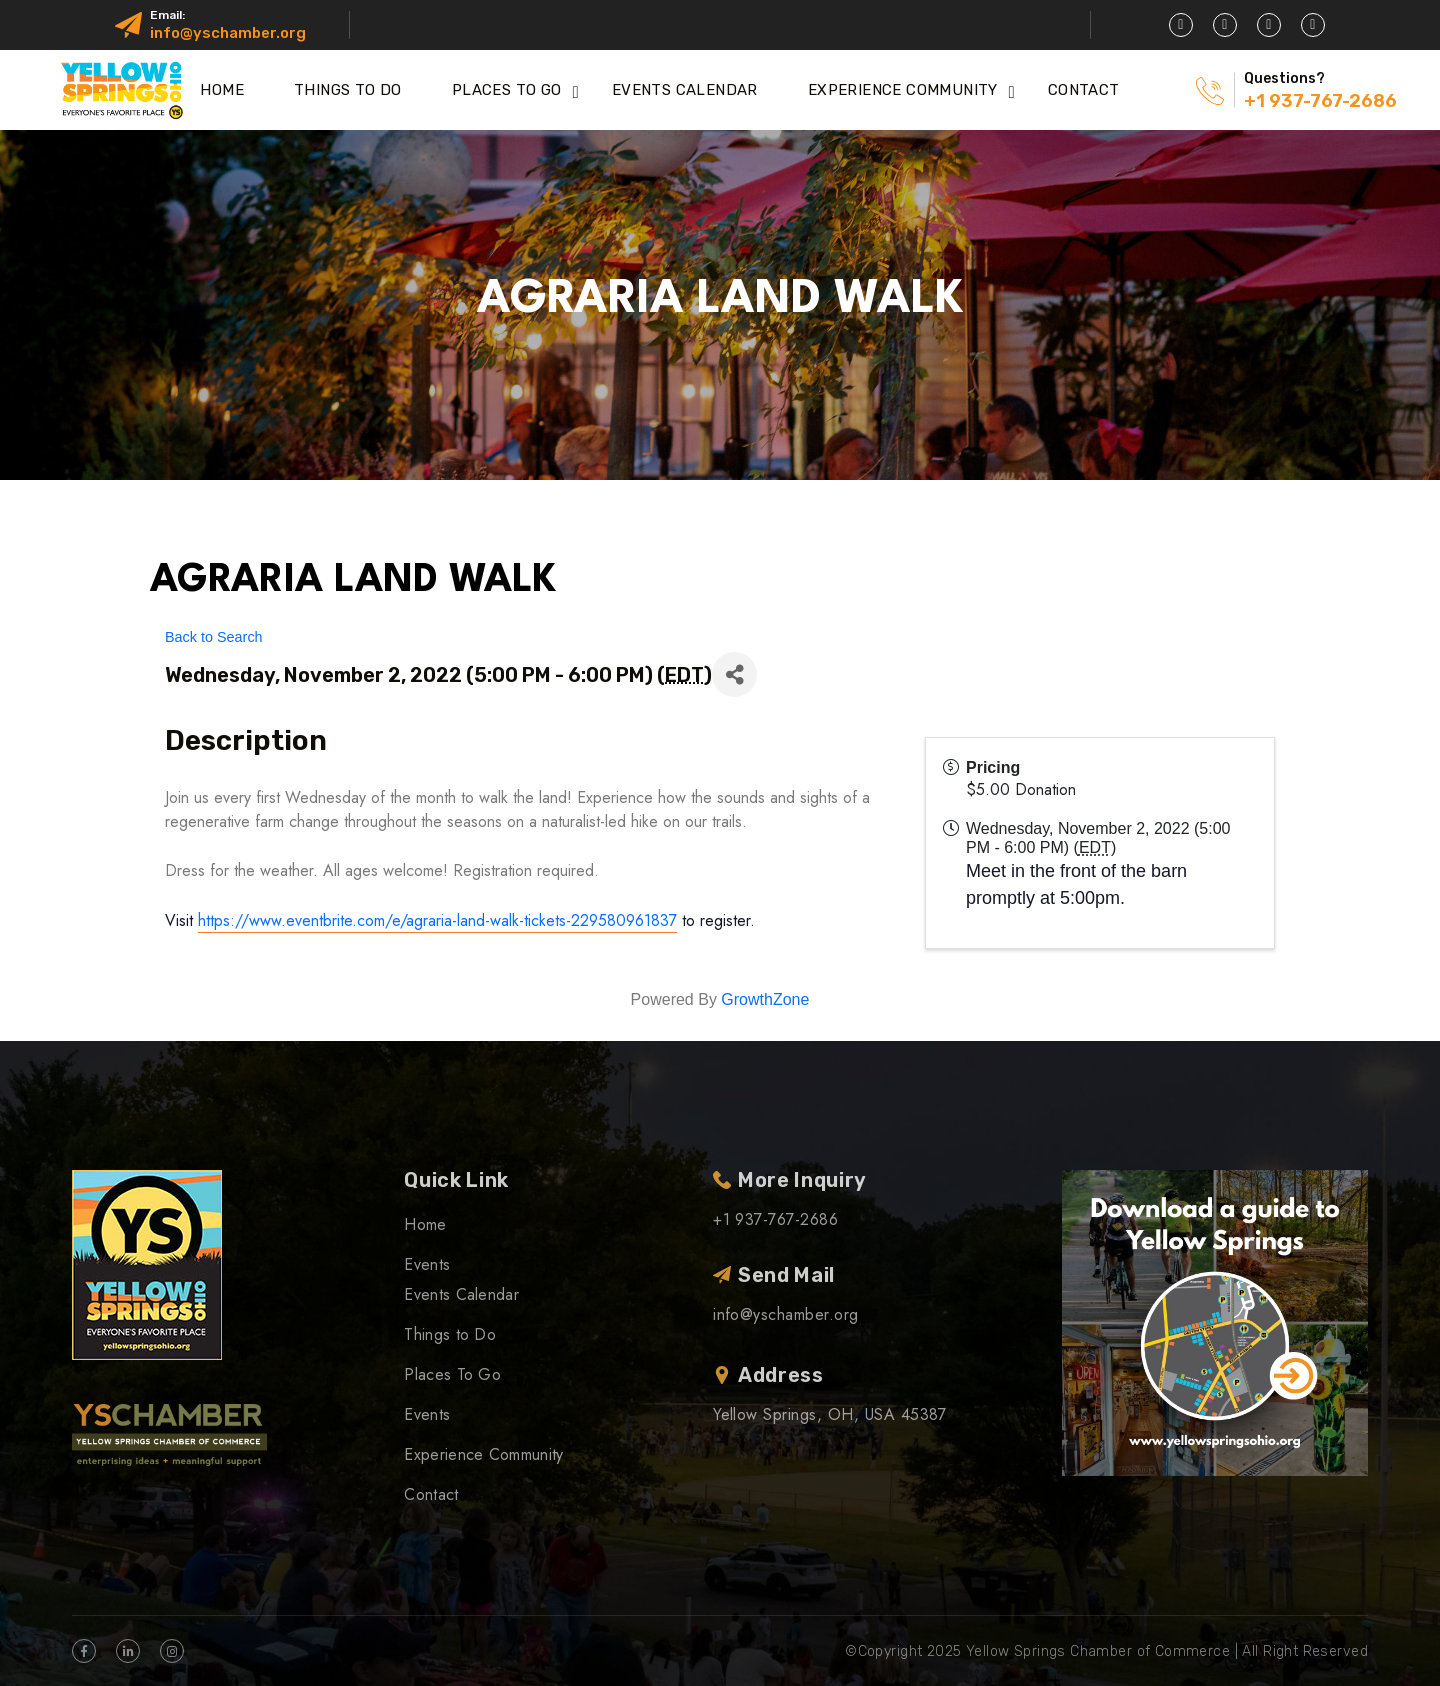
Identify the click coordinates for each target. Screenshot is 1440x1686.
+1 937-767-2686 (1320, 101)
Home (222, 90)
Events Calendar (685, 90)
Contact (1084, 90)
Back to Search (214, 637)
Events (427, 1264)
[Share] (734, 674)
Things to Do (348, 90)
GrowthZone (765, 999)
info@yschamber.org (228, 33)
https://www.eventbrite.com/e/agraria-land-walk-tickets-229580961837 (437, 920)
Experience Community (903, 90)
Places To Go (507, 90)
